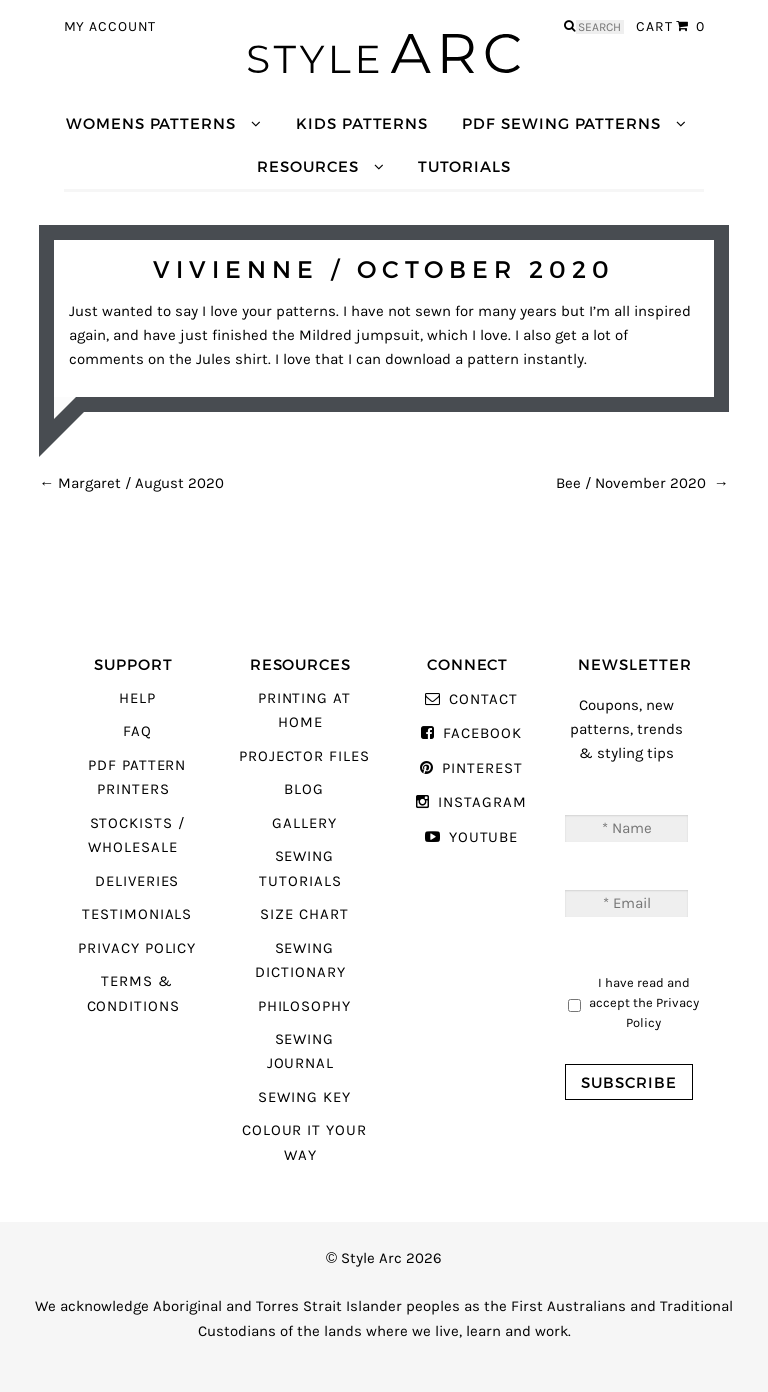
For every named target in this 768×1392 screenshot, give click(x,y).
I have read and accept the (644, 1002)
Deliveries (137, 881)
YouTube (484, 837)
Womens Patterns (151, 123)
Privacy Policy (137, 948)
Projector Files (304, 756)
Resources (307, 166)
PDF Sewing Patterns (561, 123)
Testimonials (137, 914)
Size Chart (304, 914)
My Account (110, 27)
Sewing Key (304, 1097)
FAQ (137, 731)
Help (137, 698)
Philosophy (304, 1006)
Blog (304, 789)
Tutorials (464, 166)
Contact (483, 699)
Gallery (304, 823)
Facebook (482, 733)
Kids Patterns (362, 123)
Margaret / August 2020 (131, 483)
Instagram (482, 802)
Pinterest (482, 768)
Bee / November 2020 (642, 483)
